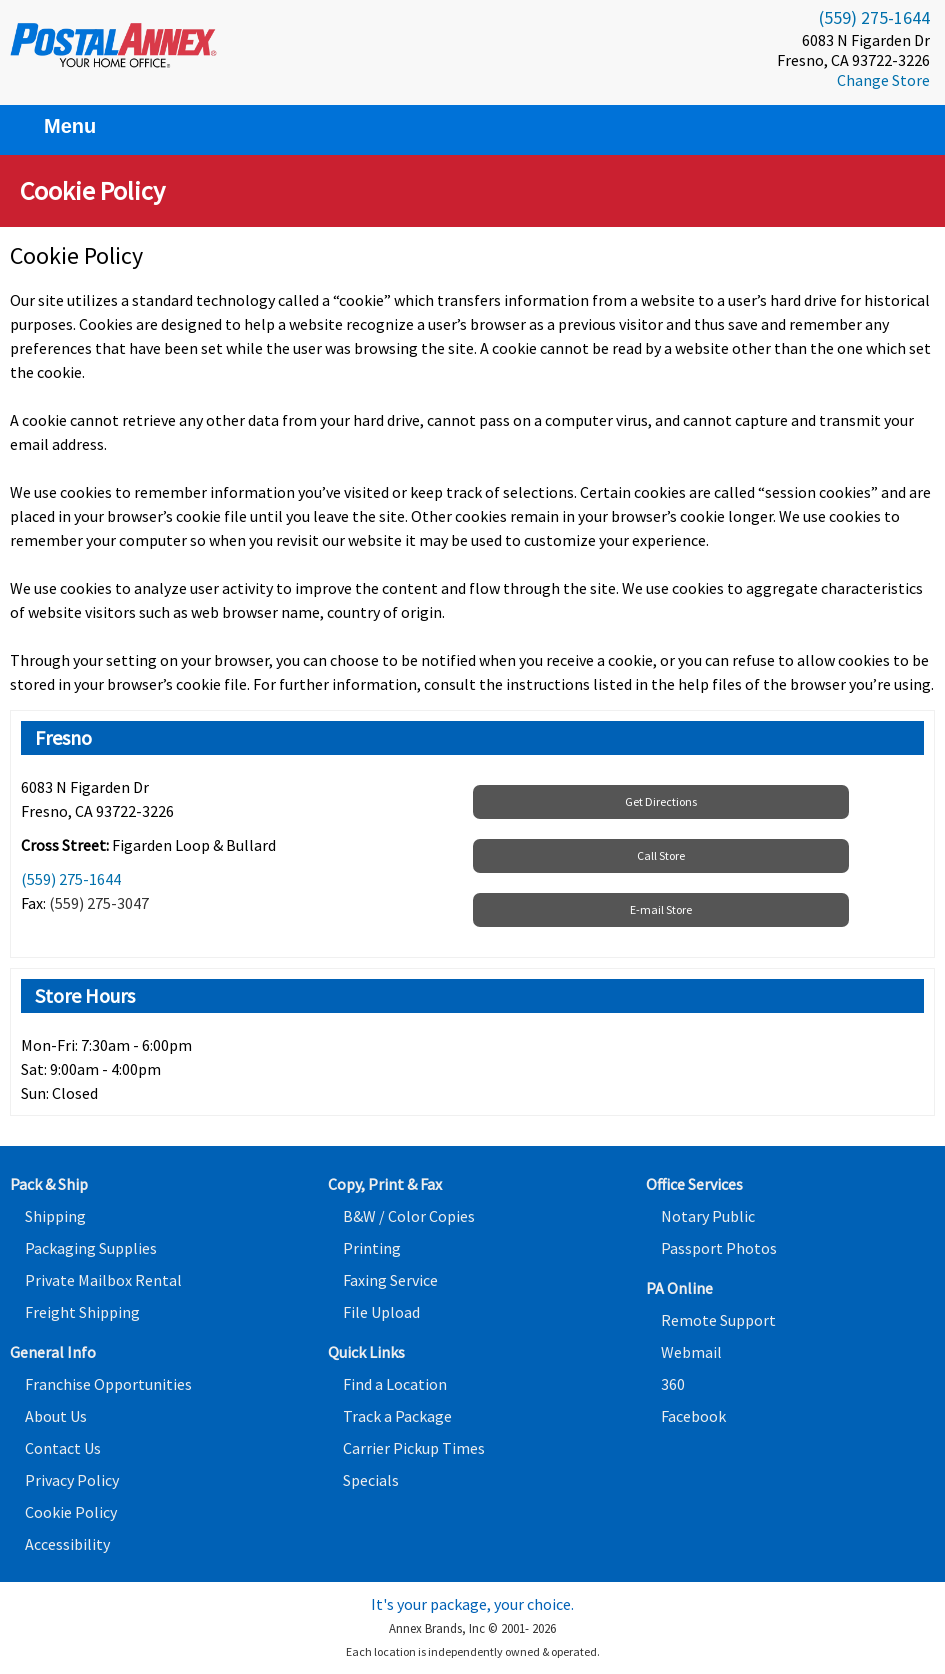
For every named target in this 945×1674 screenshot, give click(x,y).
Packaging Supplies (91, 1248)
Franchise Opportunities (108, 1384)
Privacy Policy (72, 1480)
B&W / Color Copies (409, 1216)
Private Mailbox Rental (103, 1280)
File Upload (381, 1312)
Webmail (691, 1352)
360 (673, 1384)
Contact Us (63, 1448)
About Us (56, 1416)
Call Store (661, 855)
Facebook (693, 1416)
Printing (372, 1248)
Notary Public (708, 1216)
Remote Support (718, 1320)
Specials (371, 1480)
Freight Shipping (82, 1312)
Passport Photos (719, 1248)
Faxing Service (390, 1280)
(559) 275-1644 (874, 17)
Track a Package (397, 1416)
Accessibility (67, 1544)
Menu (58, 126)
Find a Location (395, 1384)
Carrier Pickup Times (414, 1448)
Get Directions (661, 801)
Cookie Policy (71, 1512)
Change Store (883, 80)
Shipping (55, 1216)
